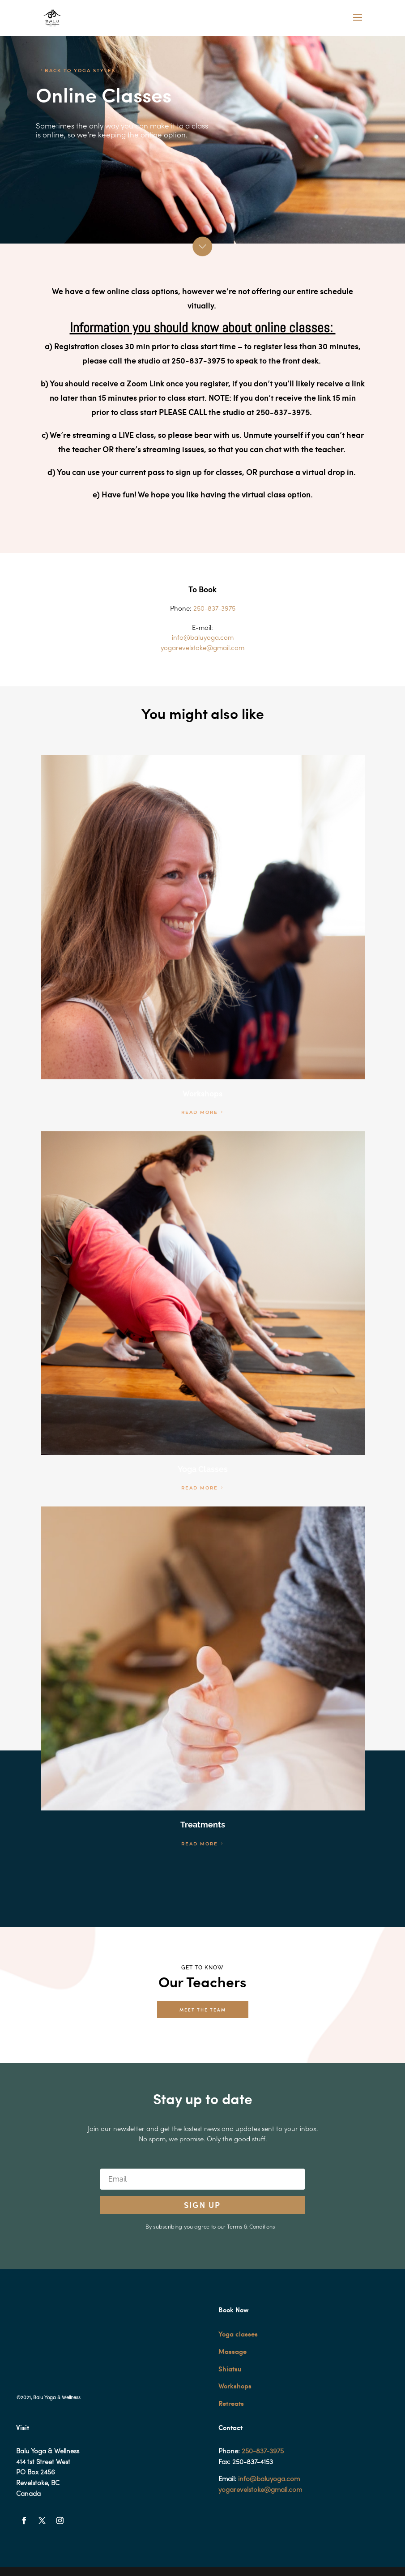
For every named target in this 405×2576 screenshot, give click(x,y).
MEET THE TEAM (202, 2009)
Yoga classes (238, 2334)
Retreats (231, 2403)
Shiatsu (230, 2369)
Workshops (235, 2386)
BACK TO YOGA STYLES (80, 70)
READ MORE (199, 1112)
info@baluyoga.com (269, 2479)
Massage (232, 2351)
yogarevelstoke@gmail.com (260, 2490)
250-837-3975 (263, 2451)
